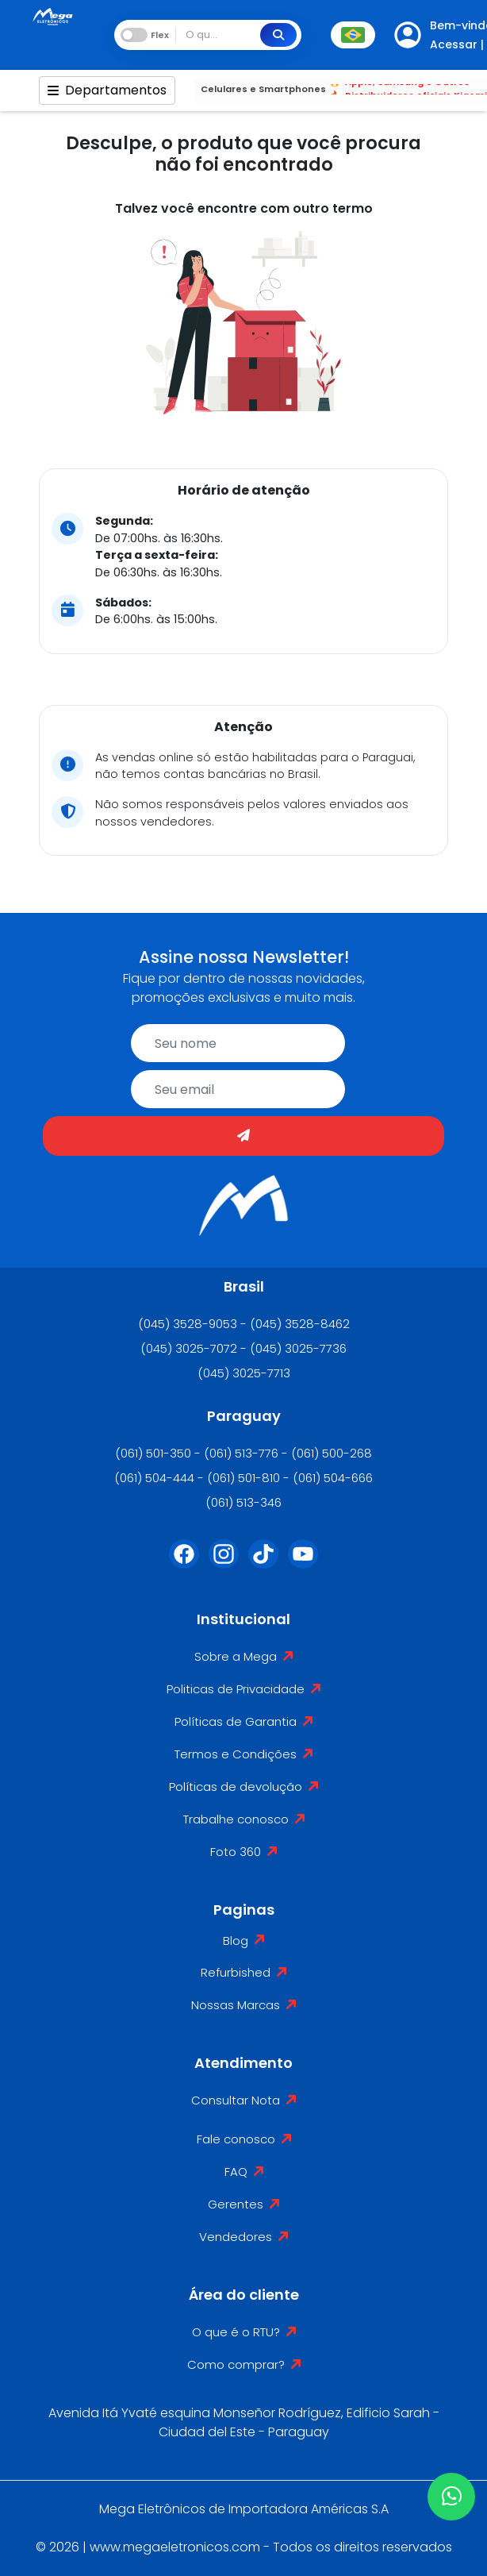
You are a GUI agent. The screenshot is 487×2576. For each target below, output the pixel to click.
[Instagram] (224, 1563)
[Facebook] (184, 1563)
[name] (238, 1043)
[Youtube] (303, 1563)
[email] (238, 1089)
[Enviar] (243, 1136)
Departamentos (107, 90)
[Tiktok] (263, 1563)
